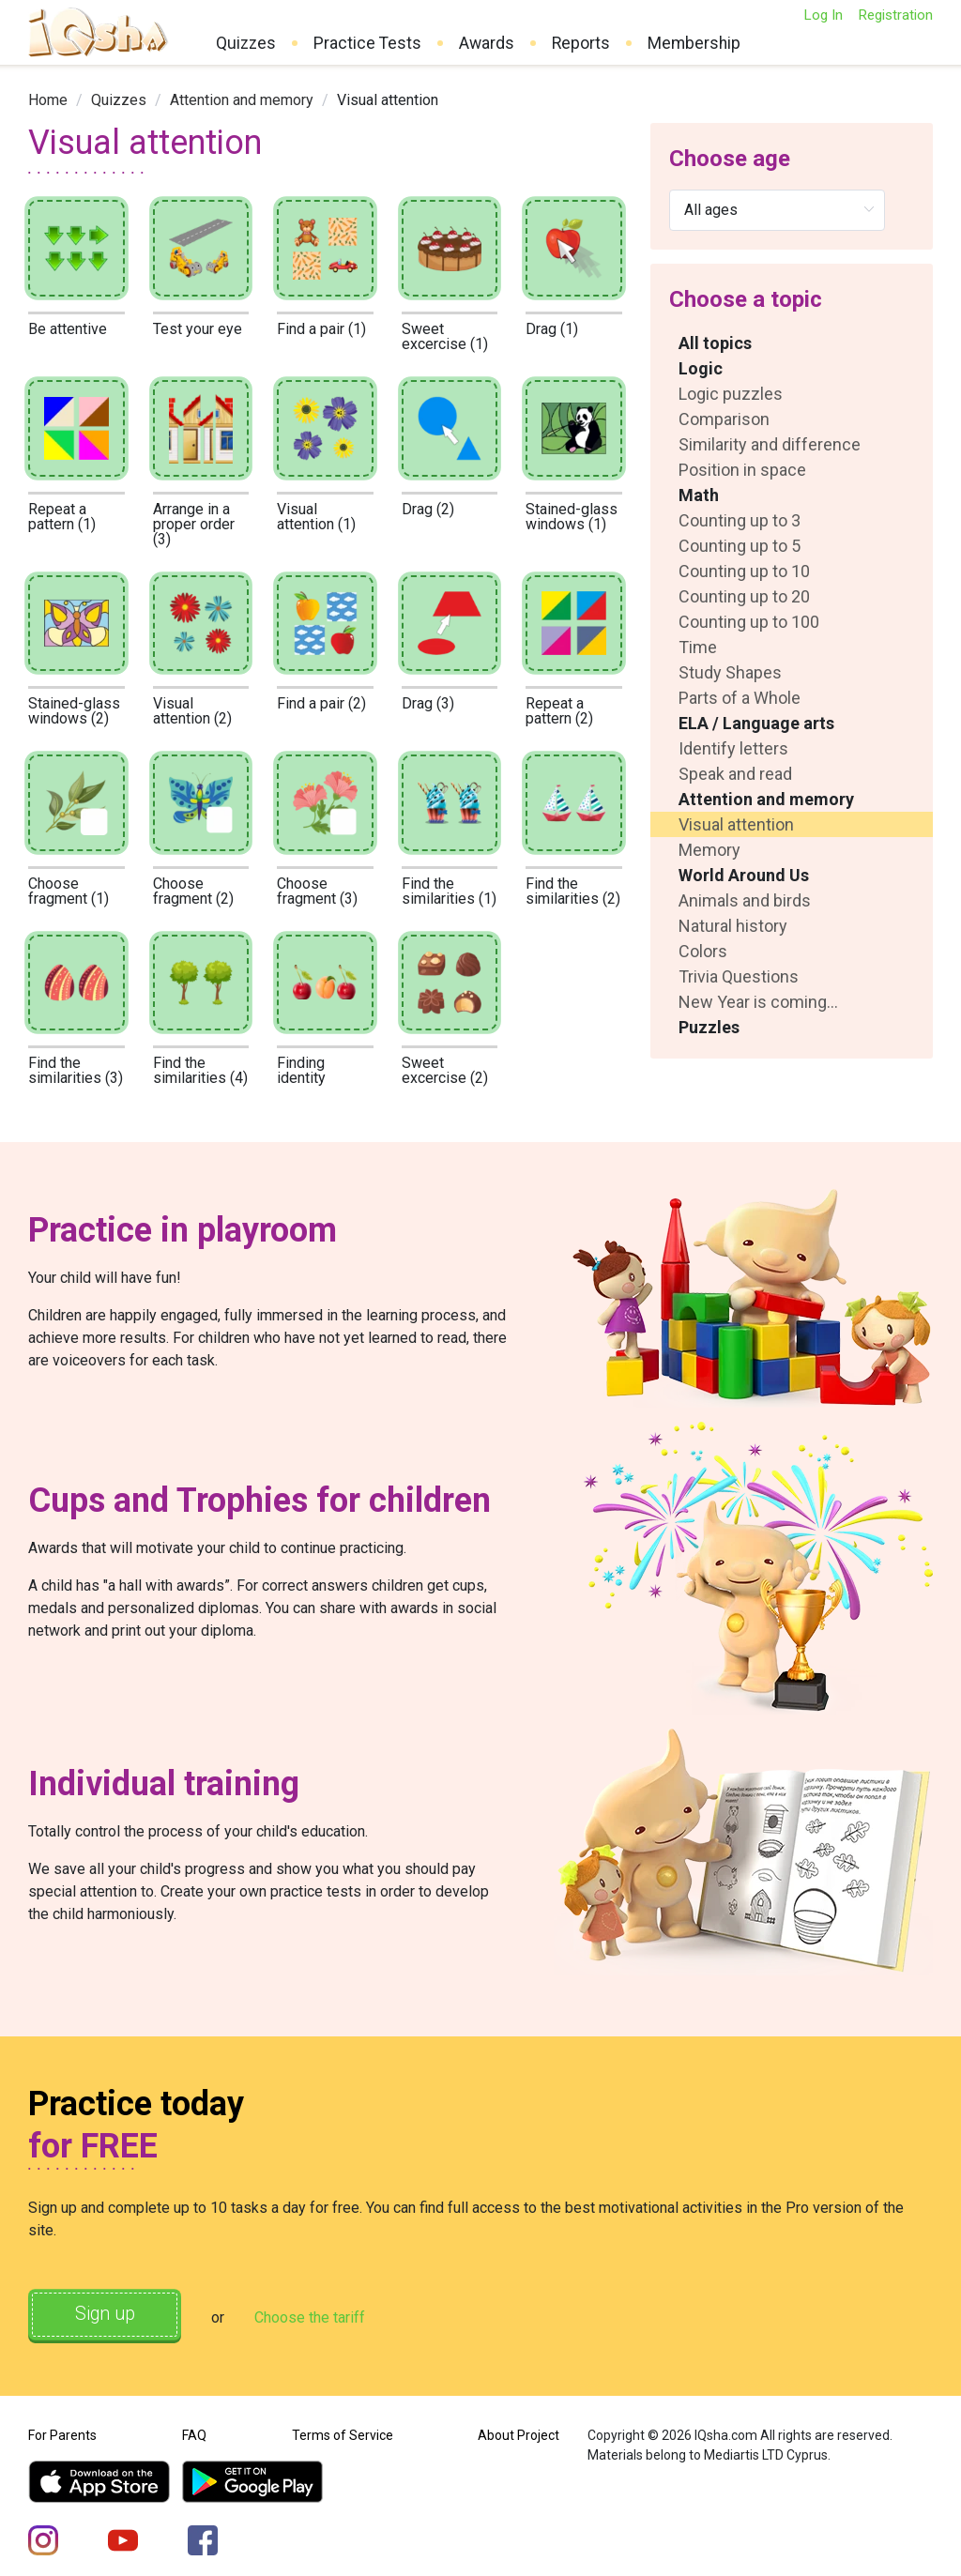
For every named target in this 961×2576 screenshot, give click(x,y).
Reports (581, 43)
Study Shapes (730, 672)
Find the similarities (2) (573, 891)
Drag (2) (428, 509)
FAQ (194, 2433)
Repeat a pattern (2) (559, 710)
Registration (895, 15)
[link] (48, 100)
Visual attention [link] (387, 100)
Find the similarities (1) (449, 891)
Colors (703, 951)
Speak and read (735, 774)
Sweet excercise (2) (445, 1070)
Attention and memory (241, 100)
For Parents (62, 2433)
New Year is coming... (758, 1002)
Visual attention (736, 824)
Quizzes (246, 43)
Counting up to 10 (744, 571)
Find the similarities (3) (75, 1070)
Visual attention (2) (192, 710)
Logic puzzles (731, 394)
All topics (715, 343)
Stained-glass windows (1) (572, 516)
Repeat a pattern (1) (62, 516)
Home (48, 100)
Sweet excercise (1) (445, 336)
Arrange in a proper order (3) (194, 524)
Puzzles (709, 1027)
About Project (518, 2433)
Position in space (742, 470)
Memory (709, 850)
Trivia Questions (739, 976)
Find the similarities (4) (200, 1070)
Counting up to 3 (740, 520)
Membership (694, 43)
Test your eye (197, 329)
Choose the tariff (318, 2316)
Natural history (733, 926)
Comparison (724, 419)
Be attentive (67, 329)
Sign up (109, 2315)
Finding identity (301, 1070)
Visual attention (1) (316, 516)
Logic (701, 368)
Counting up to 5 (740, 546)
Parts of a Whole (740, 698)
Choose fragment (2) (193, 891)
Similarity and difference (770, 444)
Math (699, 495)
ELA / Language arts (756, 723)
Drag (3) (428, 703)
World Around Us (744, 875)
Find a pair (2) (321, 703)
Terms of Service (342, 2433)
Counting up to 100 (749, 622)
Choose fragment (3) (317, 891)
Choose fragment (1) (68, 891)
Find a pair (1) (321, 329)
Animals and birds (745, 900)
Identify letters (733, 748)
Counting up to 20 (744, 596)
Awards (486, 43)
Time (698, 647)
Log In (823, 15)
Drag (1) (552, 329)
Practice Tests (367, 43)
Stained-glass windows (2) (74, 710)
